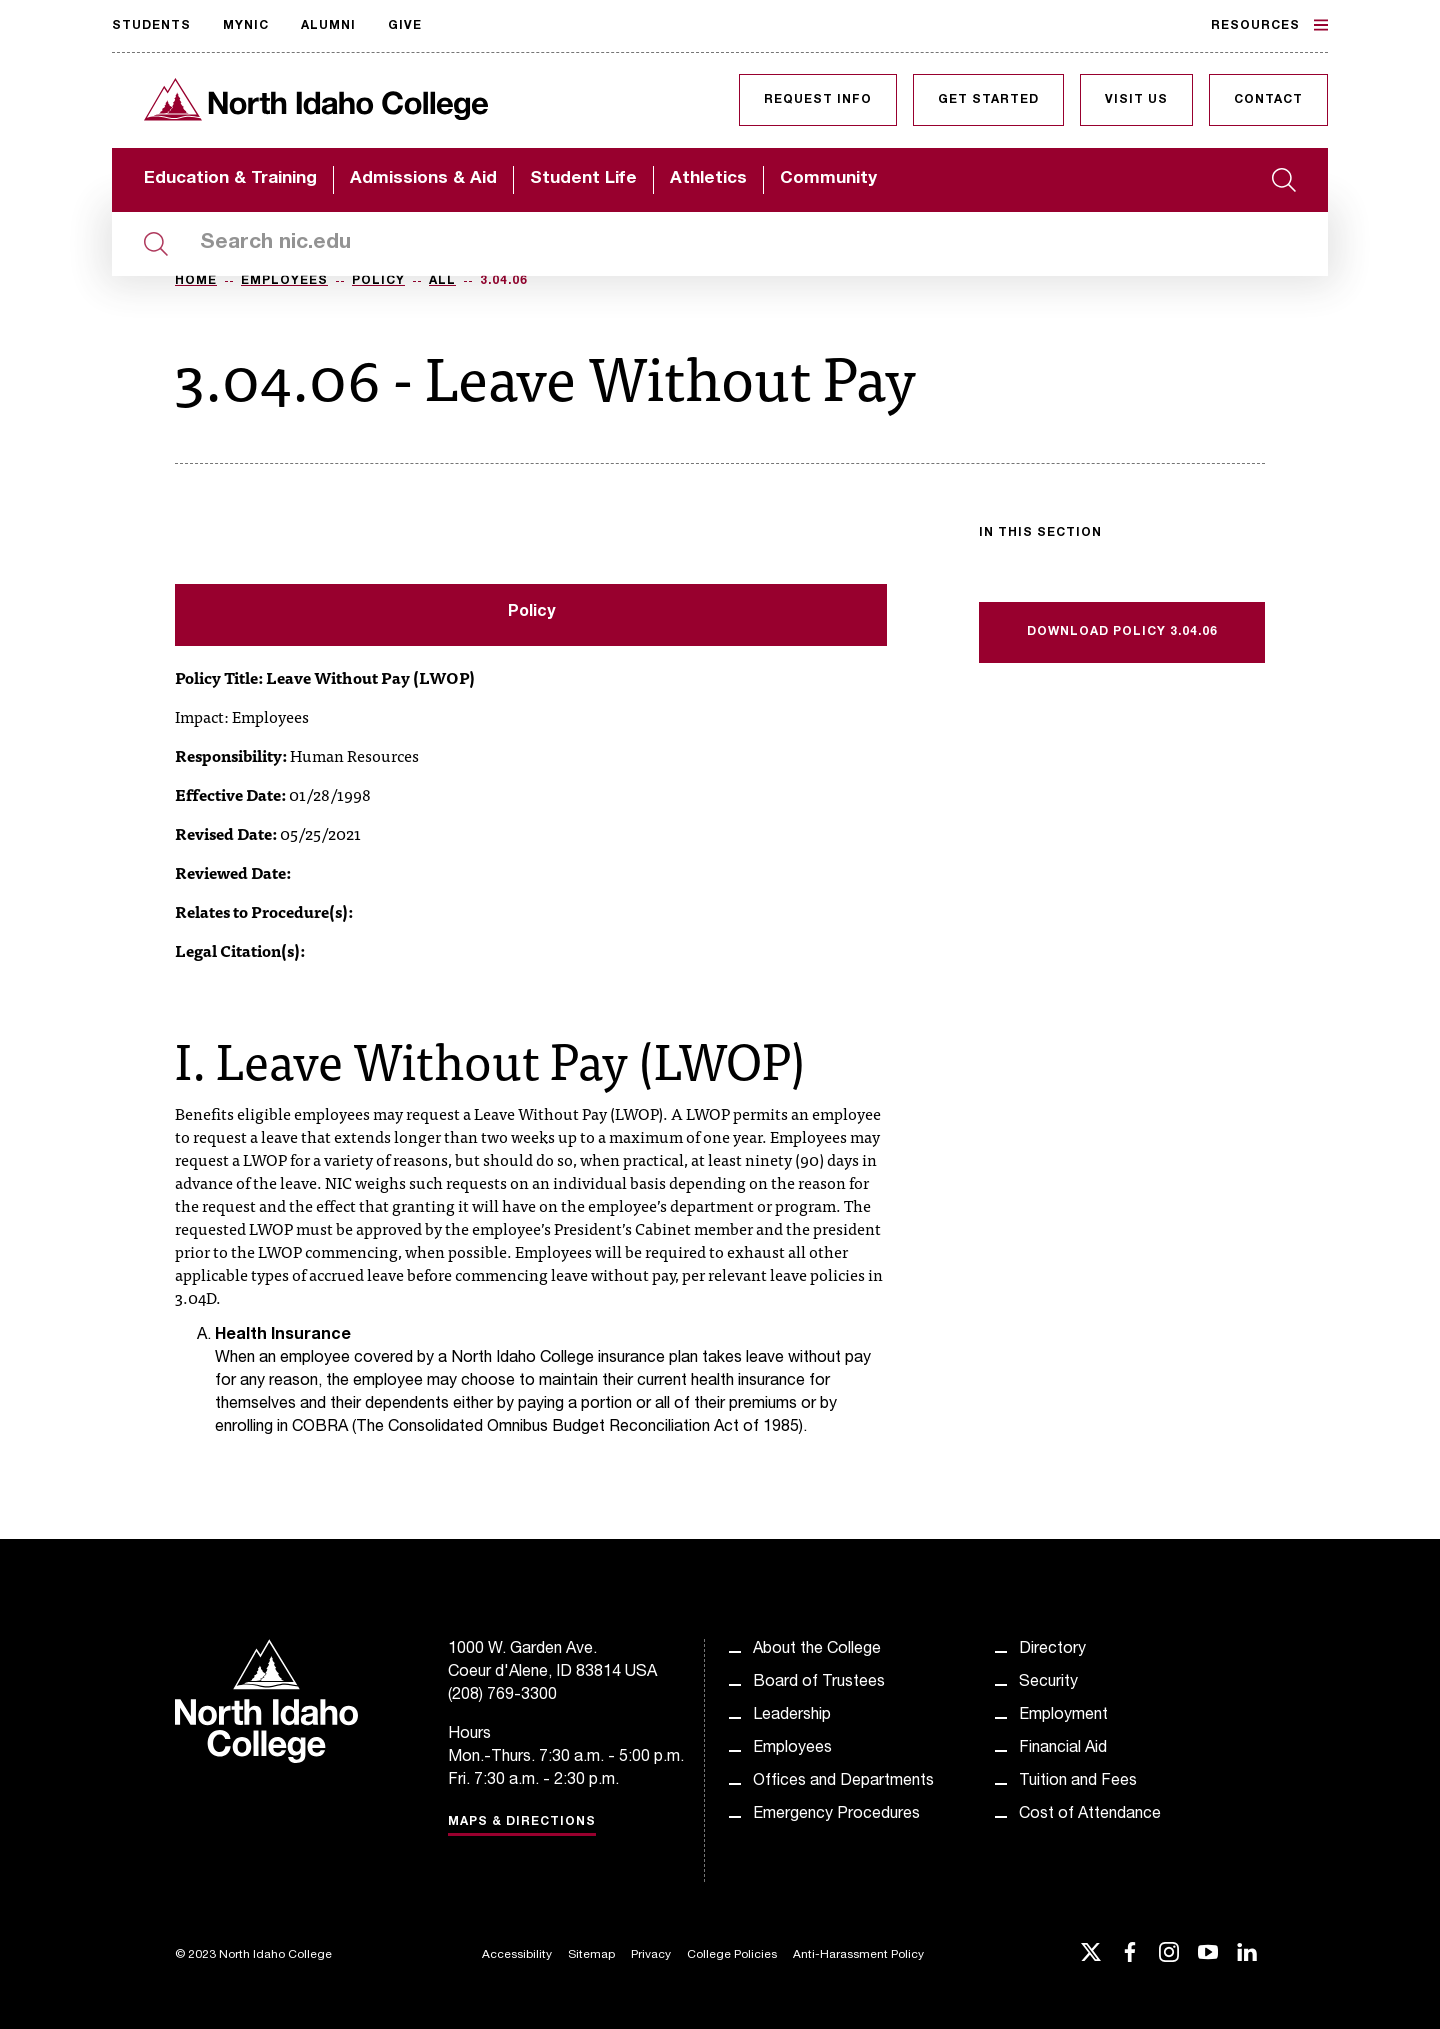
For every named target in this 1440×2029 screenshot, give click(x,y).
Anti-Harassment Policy (858, 1955)
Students (151, 26)
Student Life (583, 179)
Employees (284, 281)
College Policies (732, 1955)
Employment (1063, 1716)
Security (1048, 1683)
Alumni (328, 26)
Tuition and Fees (1078, 1782)
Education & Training (230, 179)
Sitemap (591, 1955)
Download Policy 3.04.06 (1122, 632)
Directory (1052, 1650)
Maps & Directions (522, 1822)
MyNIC (246, 26)
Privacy (651, 1955)
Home (196, 281)
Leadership (792, 1716)
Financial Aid (1063, 1749)
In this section (1040, 533)
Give (405, 26)
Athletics (708, 179)
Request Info (818, 100)
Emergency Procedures (836, 1815)
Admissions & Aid (423, 179)
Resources (1269, 25)
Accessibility (517, 1955)
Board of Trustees (819, 1683)
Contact (1268, 100)
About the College (817, 1650)
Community (828, 179)
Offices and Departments (843, 1782)
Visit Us (1136, 100)
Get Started (988, 100)
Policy (378, 281)
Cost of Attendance (1090, 1815)
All (442, 281)
